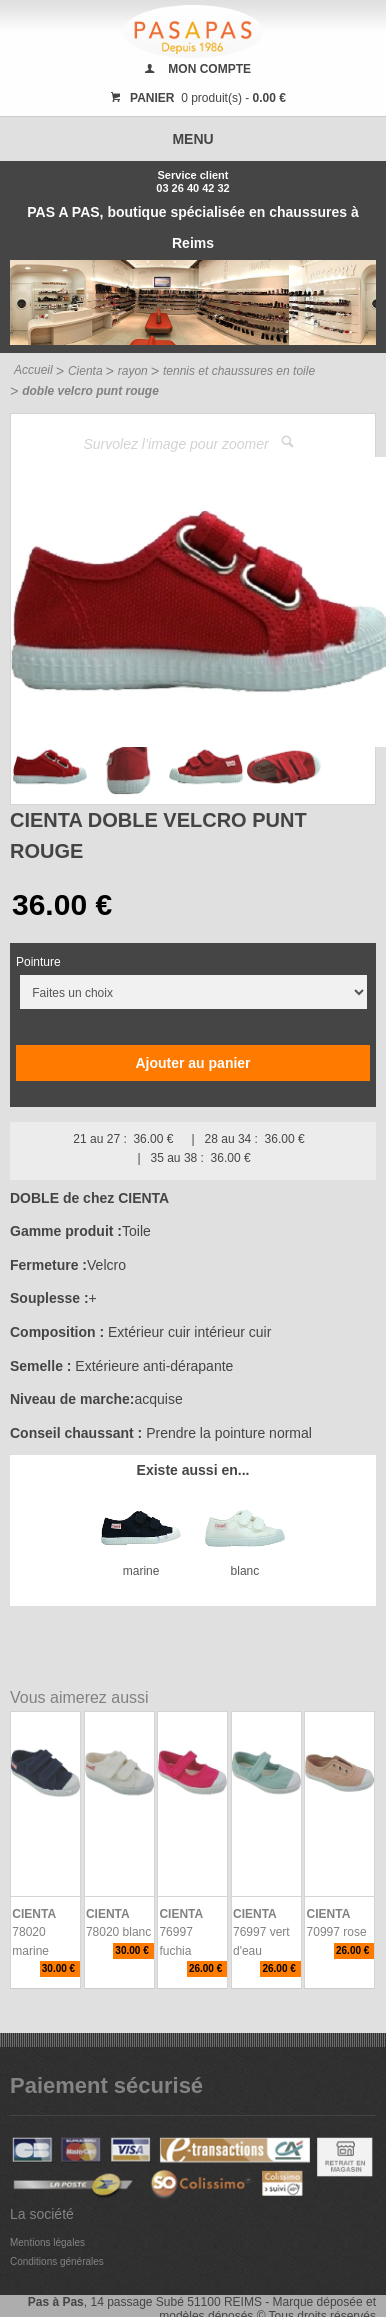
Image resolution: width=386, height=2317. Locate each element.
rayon (133, 371)
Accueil (33, 370)
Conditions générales (57, 2261)
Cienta (85, 371)
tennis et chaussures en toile (239, 371)
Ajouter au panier (192, 1063)
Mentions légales (47, 2242)
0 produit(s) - (195, 98)
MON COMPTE (209, 69)
